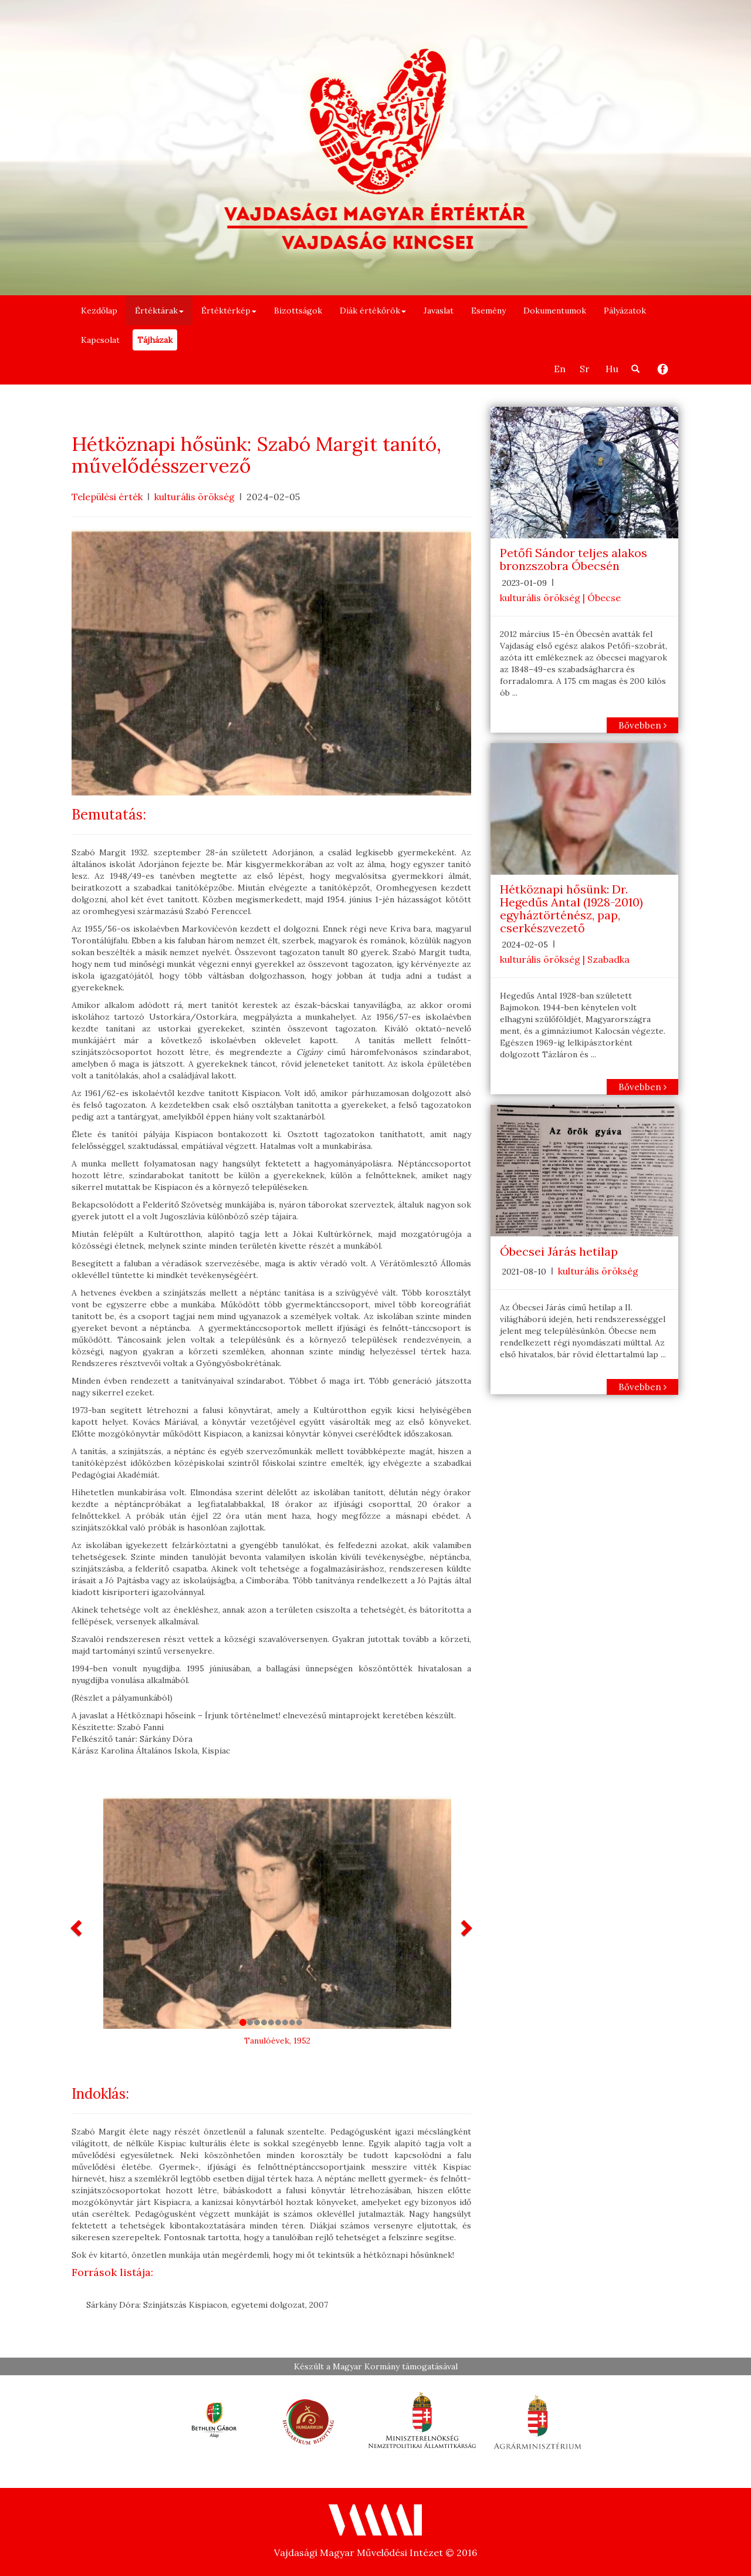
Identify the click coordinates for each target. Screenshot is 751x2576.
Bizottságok (298, 310)
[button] (77, 1927)
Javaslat (439, 310)
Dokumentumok (554, 310)
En (560, 369)
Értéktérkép (228, 310)
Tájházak (154, 340)
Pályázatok (625, 310)
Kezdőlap (99, 310)
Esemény (488, 310)
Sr (585, 369)
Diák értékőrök (373, 310)
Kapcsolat (100, 340)
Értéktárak (159, 310)
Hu (611, 369)
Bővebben (642, 725)
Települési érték (107, 497)
